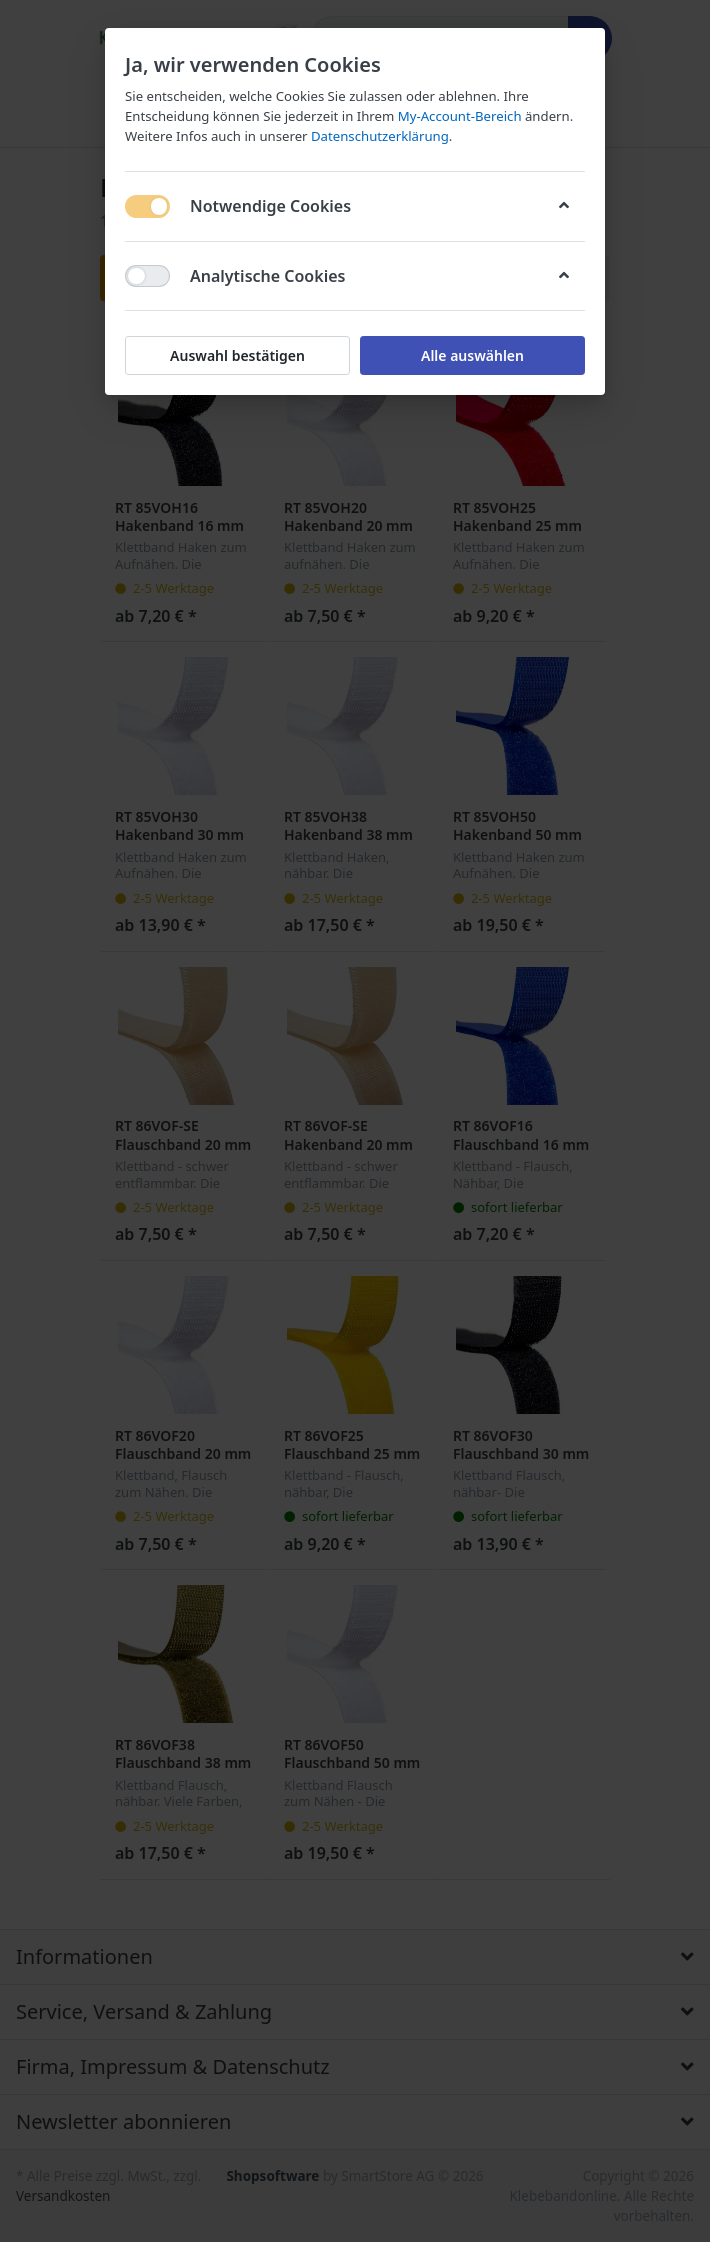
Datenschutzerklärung (380, 136)
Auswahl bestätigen (237, 355)
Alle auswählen (472, 355)
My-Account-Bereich (460, 116)
